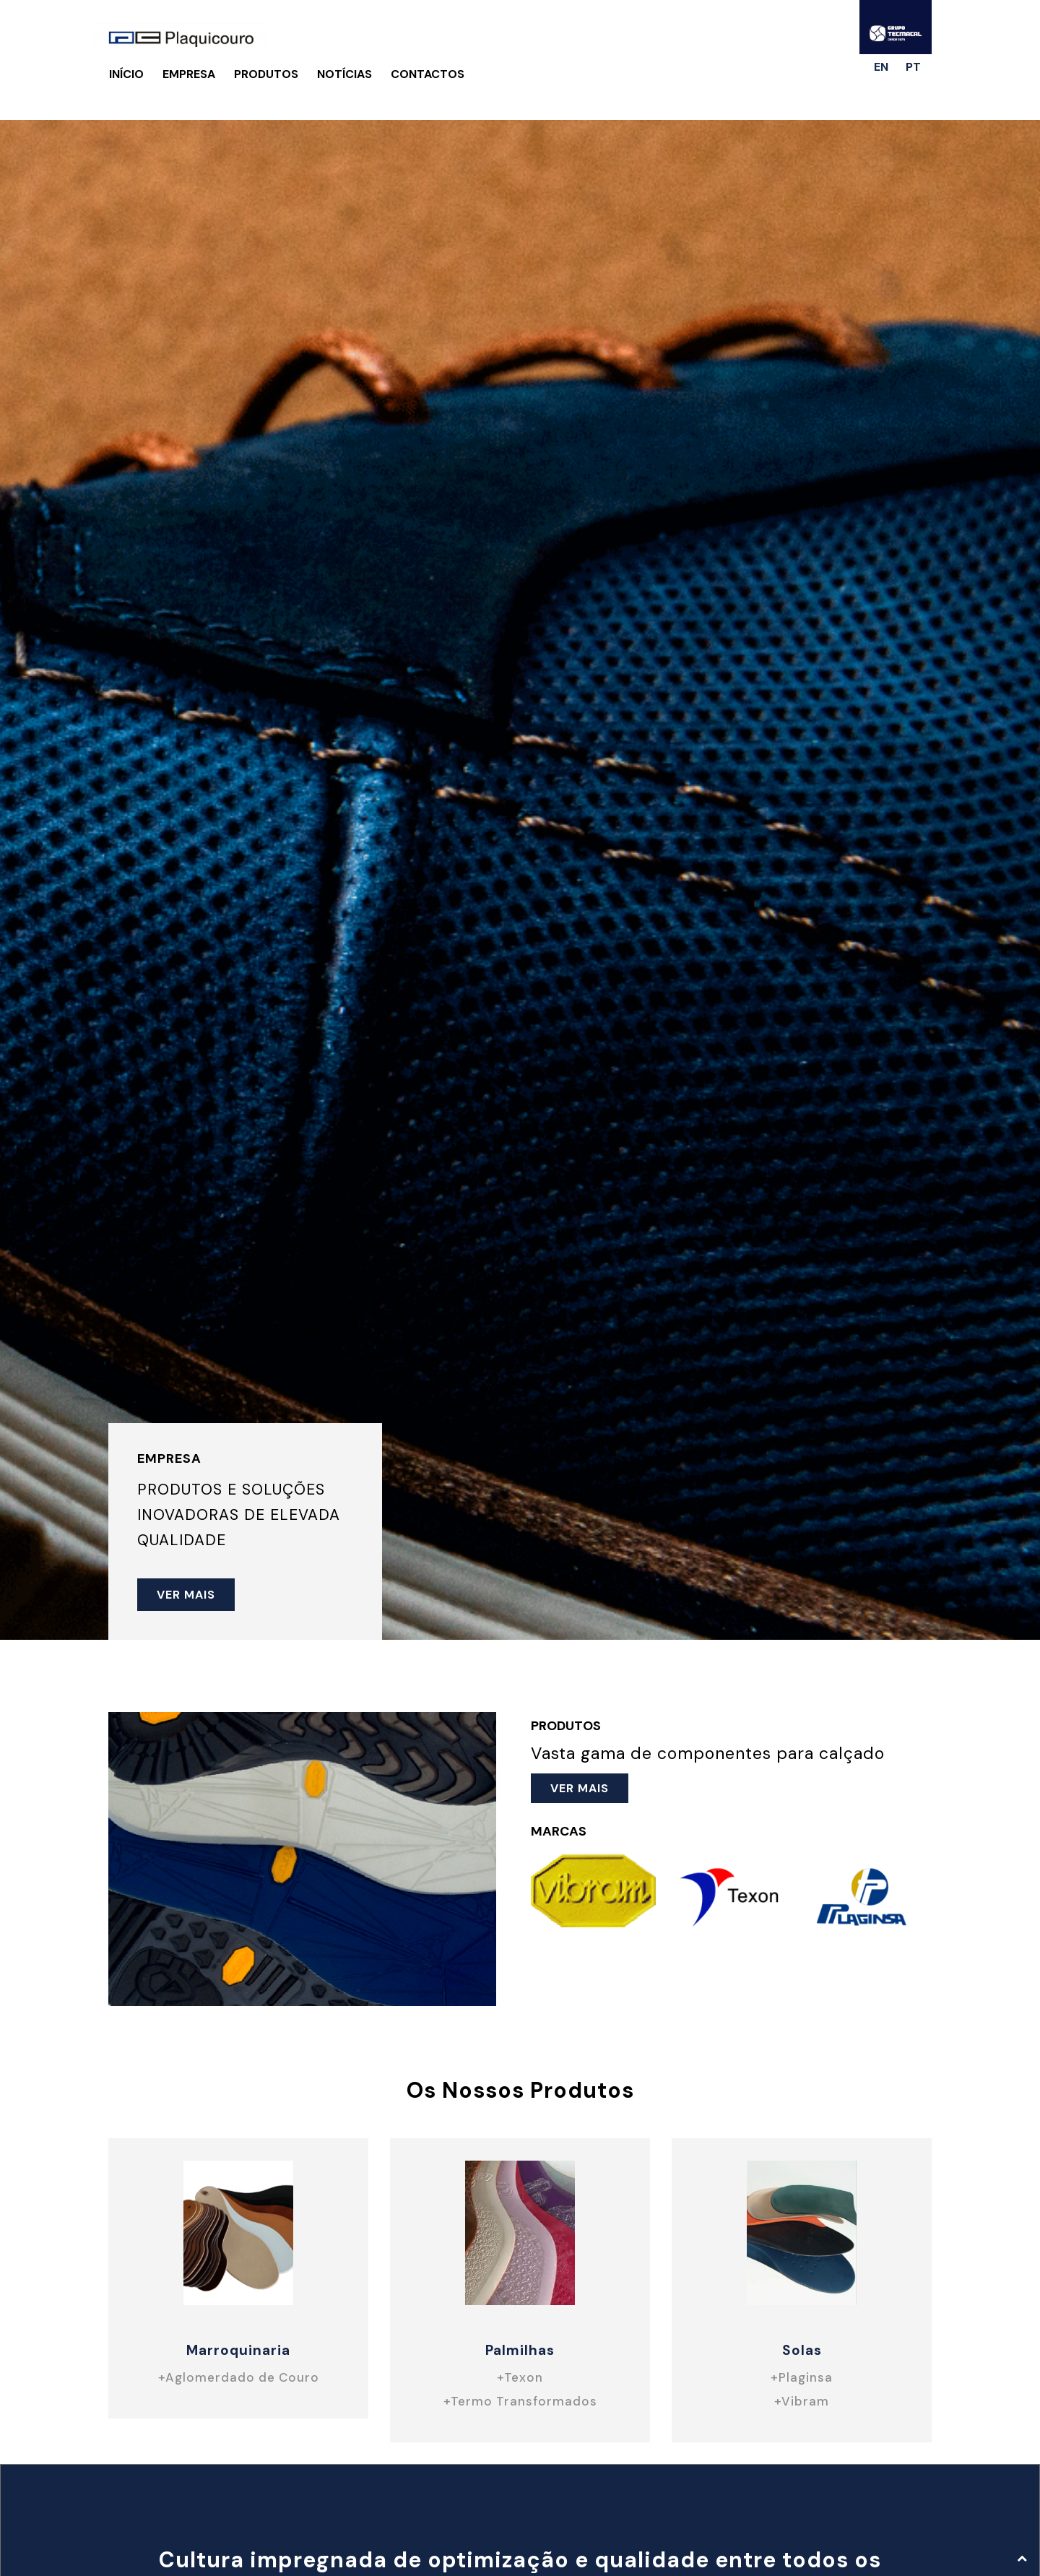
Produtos (266, 74)
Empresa (188, 74)
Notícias (344, 74)
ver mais (186, 1594)
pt (913, 66)
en (881, 66)
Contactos (427, 74)
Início (126, 74)
